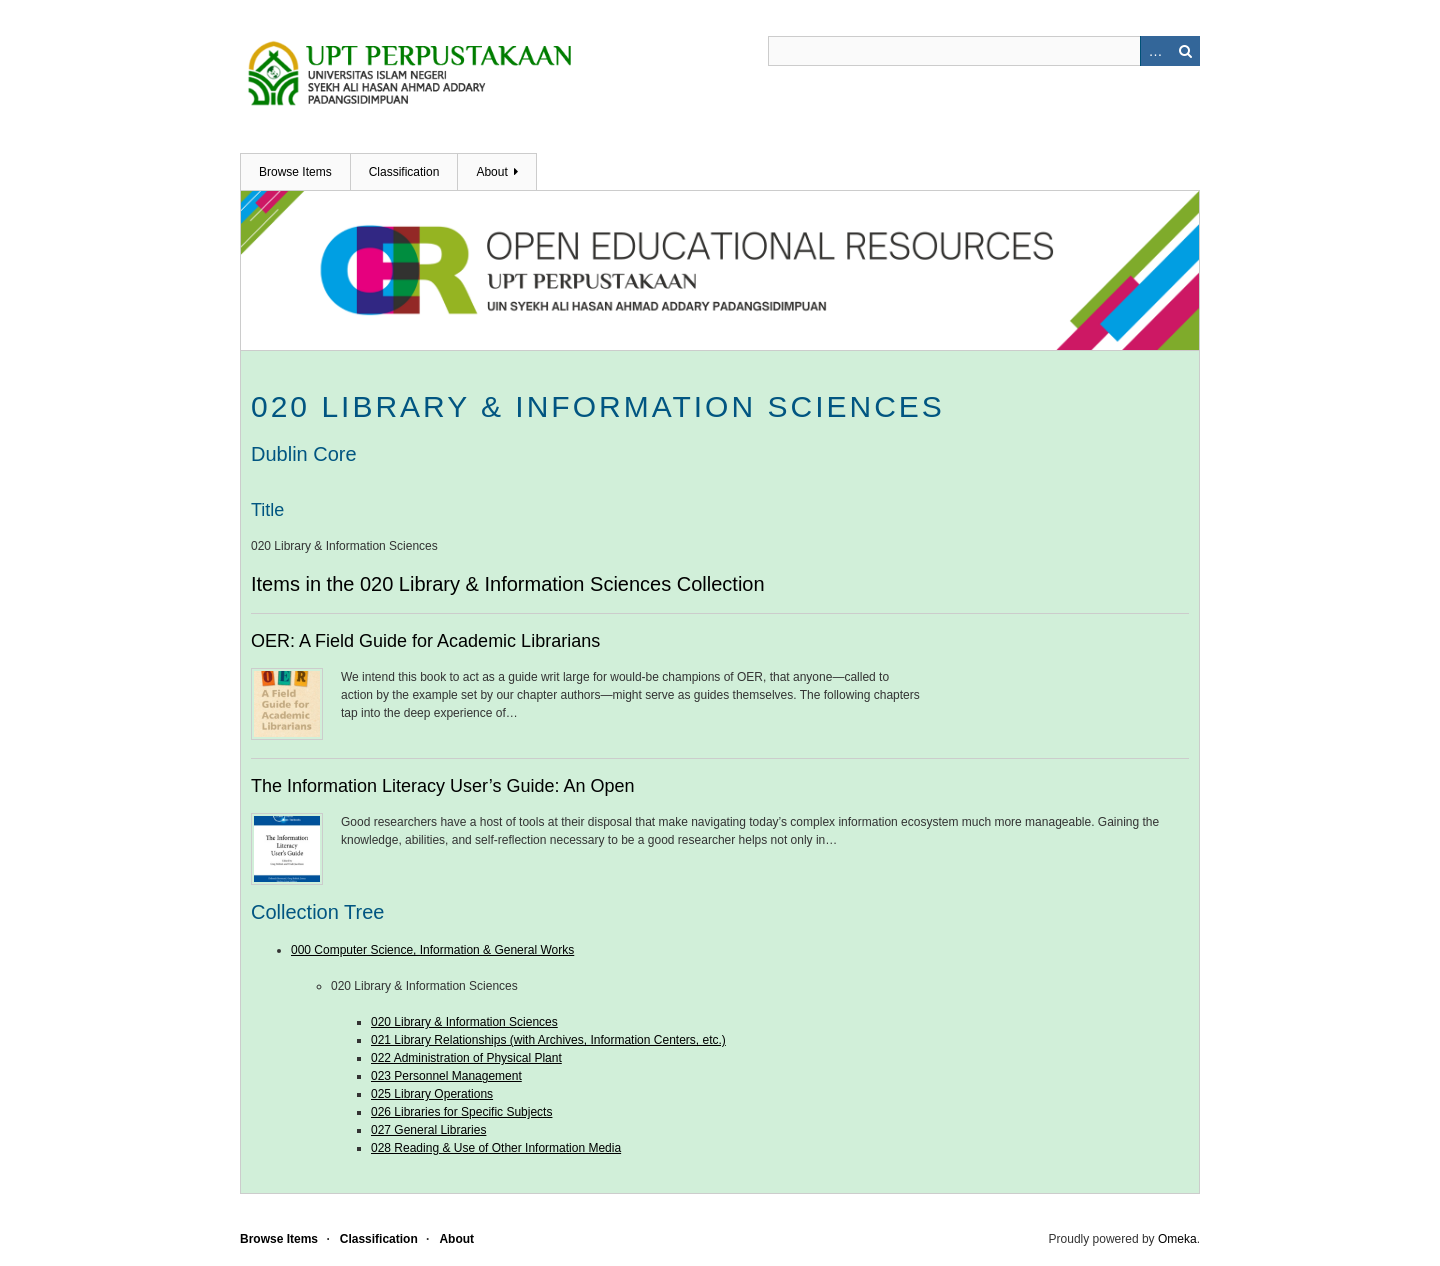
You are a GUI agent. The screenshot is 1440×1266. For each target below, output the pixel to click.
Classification (404, 172)
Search (1185, 51)
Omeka (1177, 1239)
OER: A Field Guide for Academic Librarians (425, 641)
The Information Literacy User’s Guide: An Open (443, 786)
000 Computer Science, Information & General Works (432, 950)
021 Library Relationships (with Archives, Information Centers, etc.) (548, 1040)
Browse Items (295, 172)
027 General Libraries (428, 1130)
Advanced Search (1155, 51)
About (491, 172)
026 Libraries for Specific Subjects (461, 1112)
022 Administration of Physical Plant (466, 1058)
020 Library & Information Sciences (464, 1022)
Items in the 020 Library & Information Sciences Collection (508, 584)
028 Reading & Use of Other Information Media (496, 1148)
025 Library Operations (432, 1094)
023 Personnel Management (446, 1076)
